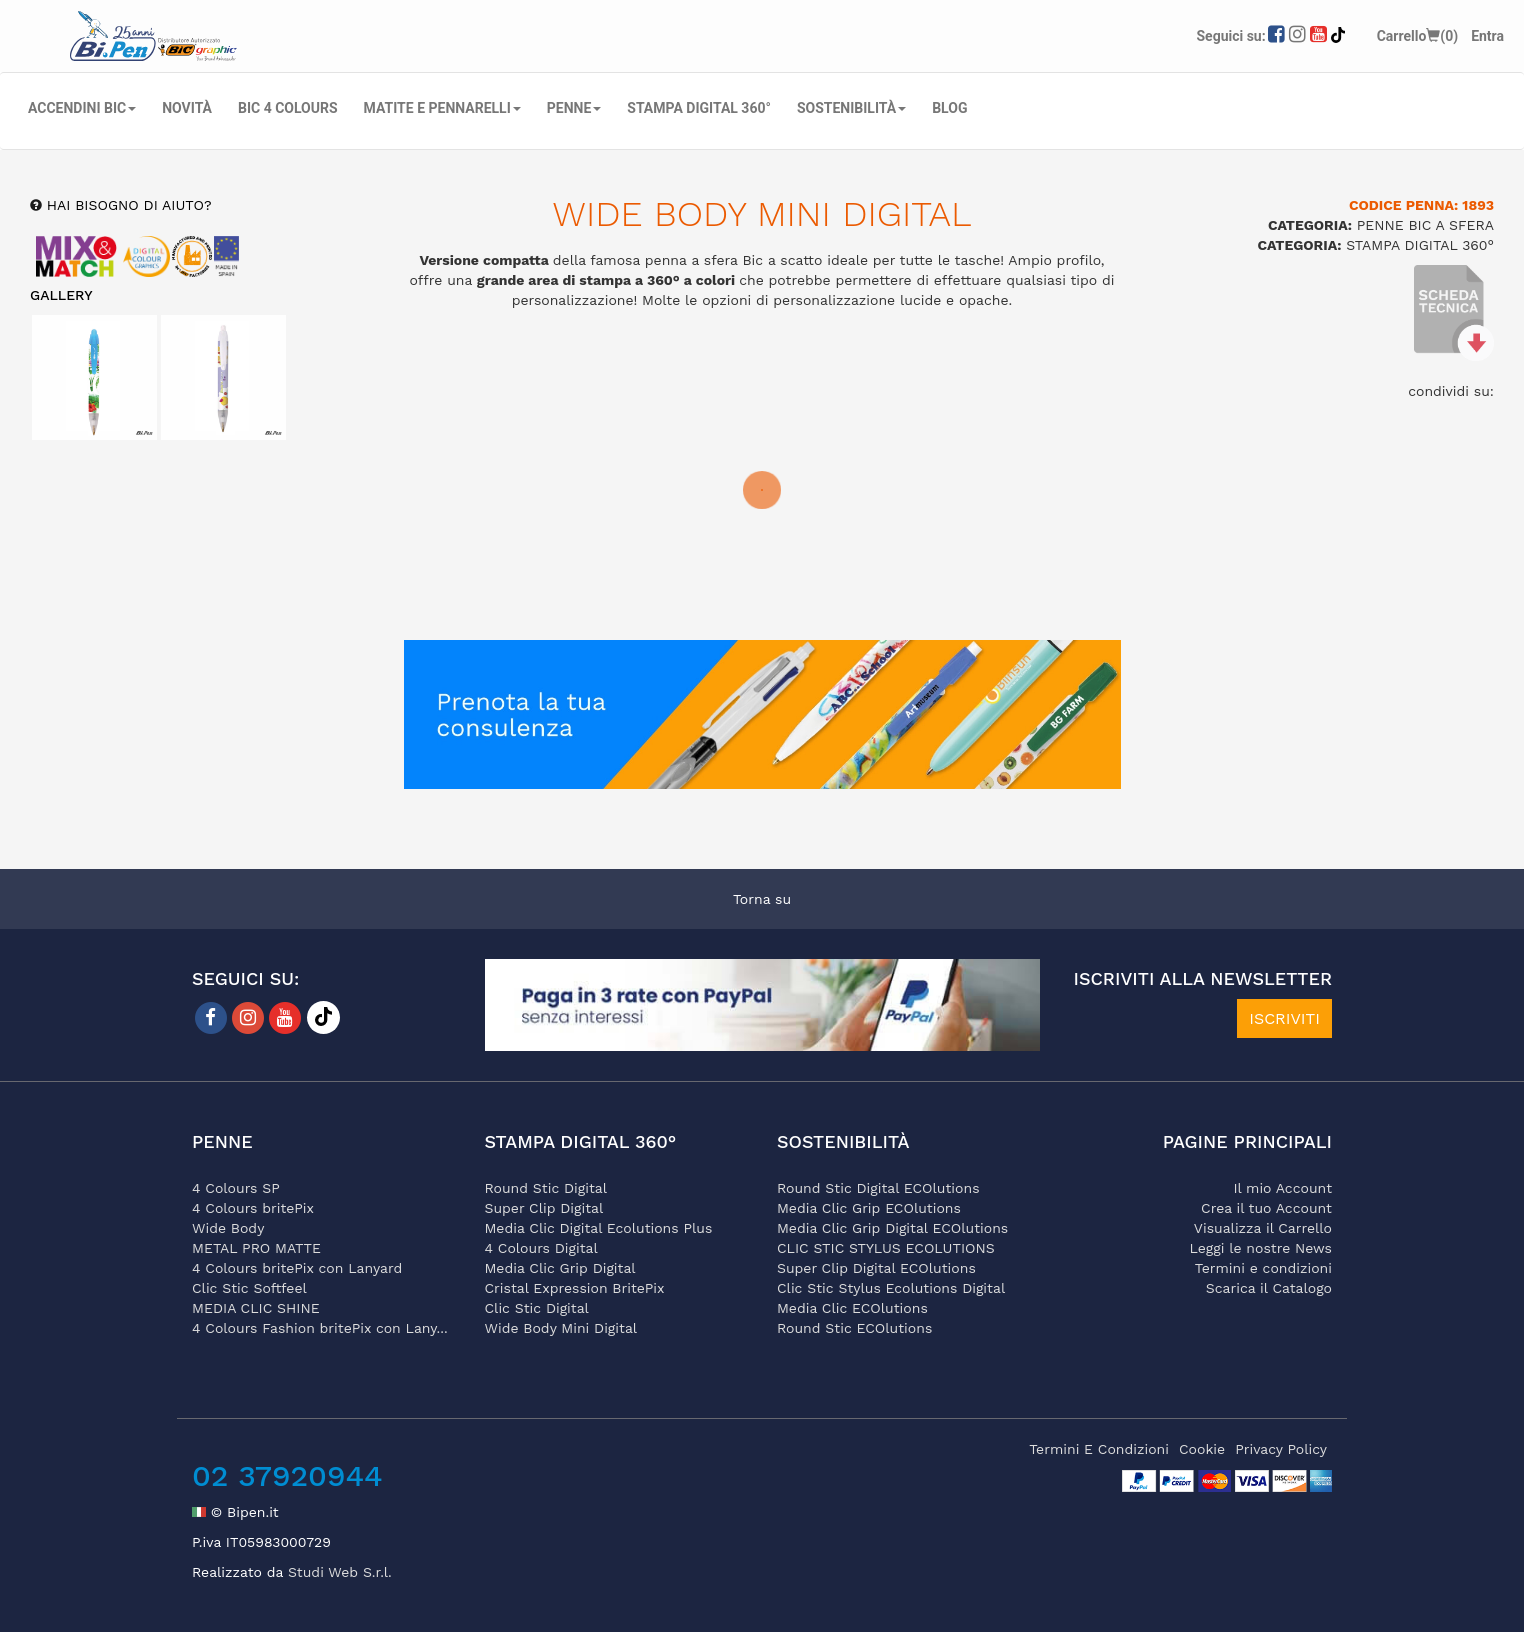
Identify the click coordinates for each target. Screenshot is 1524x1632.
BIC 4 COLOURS (288, 108)
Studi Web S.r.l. (340, 1572)
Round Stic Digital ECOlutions (878, 1188)
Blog (949, 108)
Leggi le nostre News (1261, 1248)
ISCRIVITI (1284, 1018)
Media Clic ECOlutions (852, 1308)
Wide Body (228, 1228)
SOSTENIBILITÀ (851, 108)
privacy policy (1281, 1449)
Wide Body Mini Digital (561, 1328)
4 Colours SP (236, 1188)
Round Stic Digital (546, 1188)
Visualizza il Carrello (1263, 1228)
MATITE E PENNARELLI (442, 108)
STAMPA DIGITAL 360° (699, 108)
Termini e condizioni (1263, 1268)
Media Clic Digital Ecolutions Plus (599, 1228)
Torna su (762, 899)
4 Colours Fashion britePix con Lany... (320, 1328)
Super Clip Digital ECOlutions (876, 1268)
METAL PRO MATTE (256, 1248)
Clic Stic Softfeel (249, 1288)
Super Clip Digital (544, 1208)
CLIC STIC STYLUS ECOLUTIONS (886, 1248)
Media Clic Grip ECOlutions (869, 1208)
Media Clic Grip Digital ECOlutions (892, 1228)
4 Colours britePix (253, 1208)
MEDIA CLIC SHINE (256, 1308)
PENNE (574, 108)
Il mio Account (1282, 1188)
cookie (1202, 1449)
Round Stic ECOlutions (854, 1328)
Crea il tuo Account (1266, 1208)
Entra (1487, 36)
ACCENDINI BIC (82, 108)
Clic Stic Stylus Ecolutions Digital (891, 1288)
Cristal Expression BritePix (575, 1288)
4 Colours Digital (541, 1248)
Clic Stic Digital (537, 1308)
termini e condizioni (1099, 1449)
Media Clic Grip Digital (560, 1268)
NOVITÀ (187, 108)
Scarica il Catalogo (1269, 1288)
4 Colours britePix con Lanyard (297, 1268)
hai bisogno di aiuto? (127, 205)
